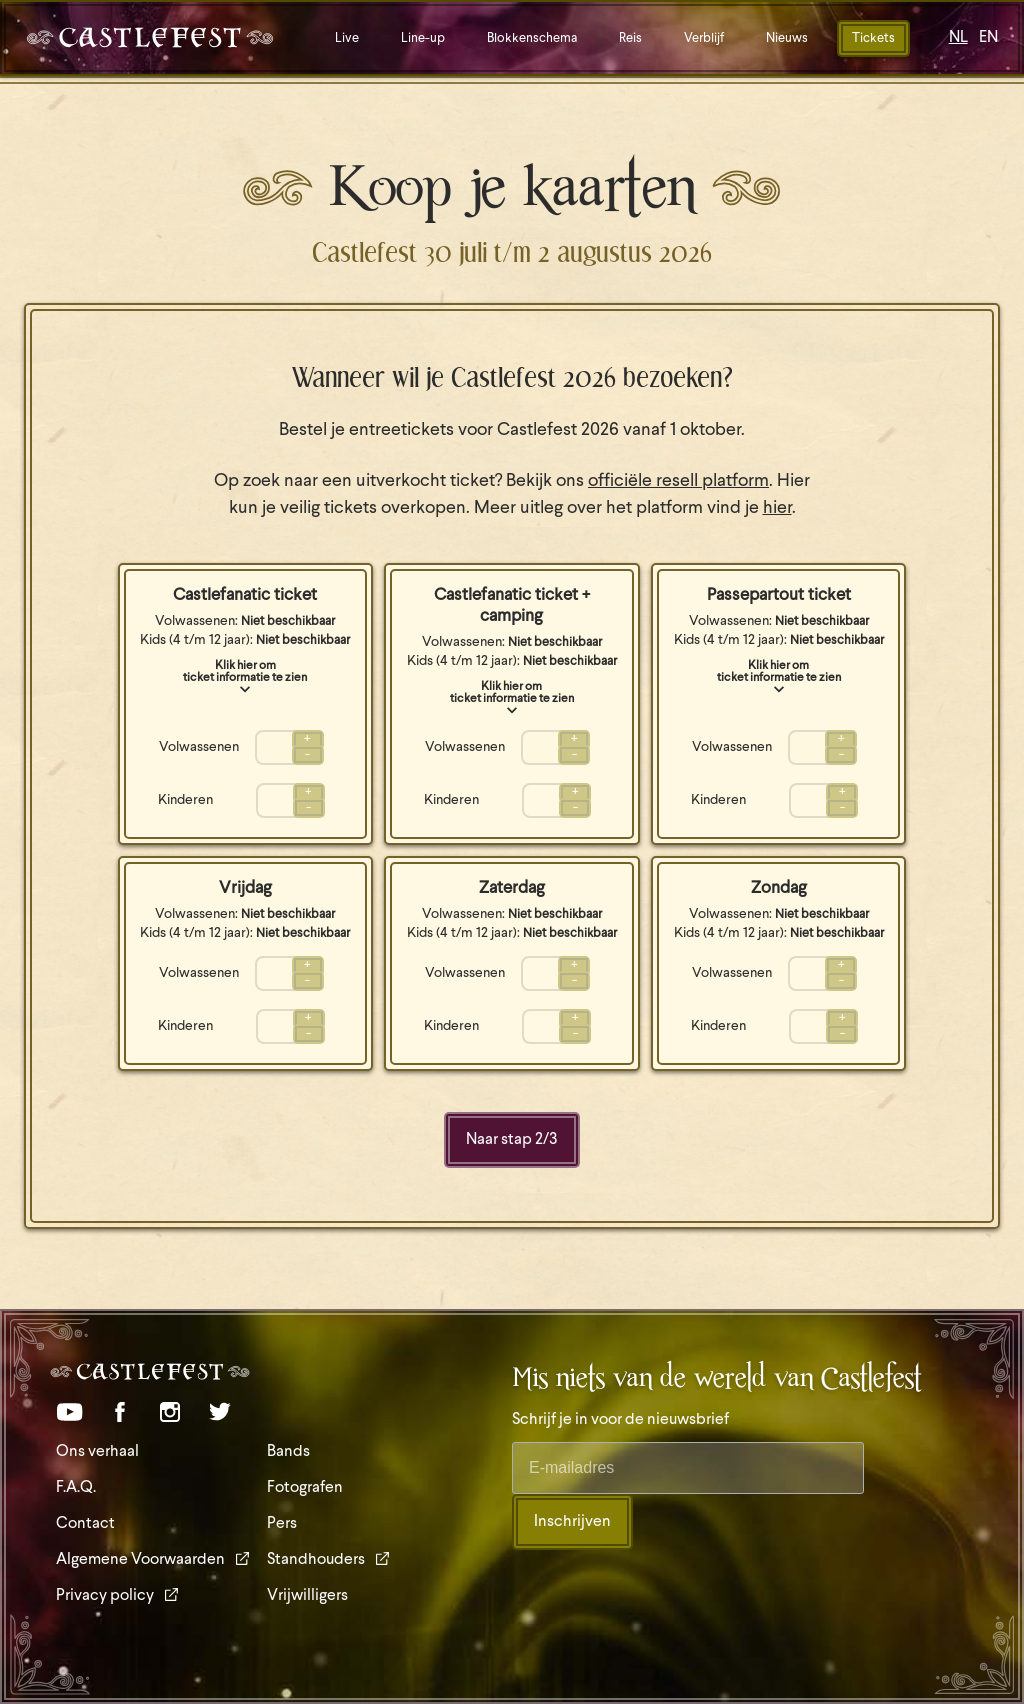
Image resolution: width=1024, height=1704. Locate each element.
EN (988, 38)
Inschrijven (572, 1522)
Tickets (873, 38)
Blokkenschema (532, 38)
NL (958, 38)
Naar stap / (512, 1140)
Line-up (423, 38)
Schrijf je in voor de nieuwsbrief (620, 1420)
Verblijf (704, 38)
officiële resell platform (678, 481)
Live (347, 38)
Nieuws (787, 38)
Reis (630, 38)
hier (777, 508)
